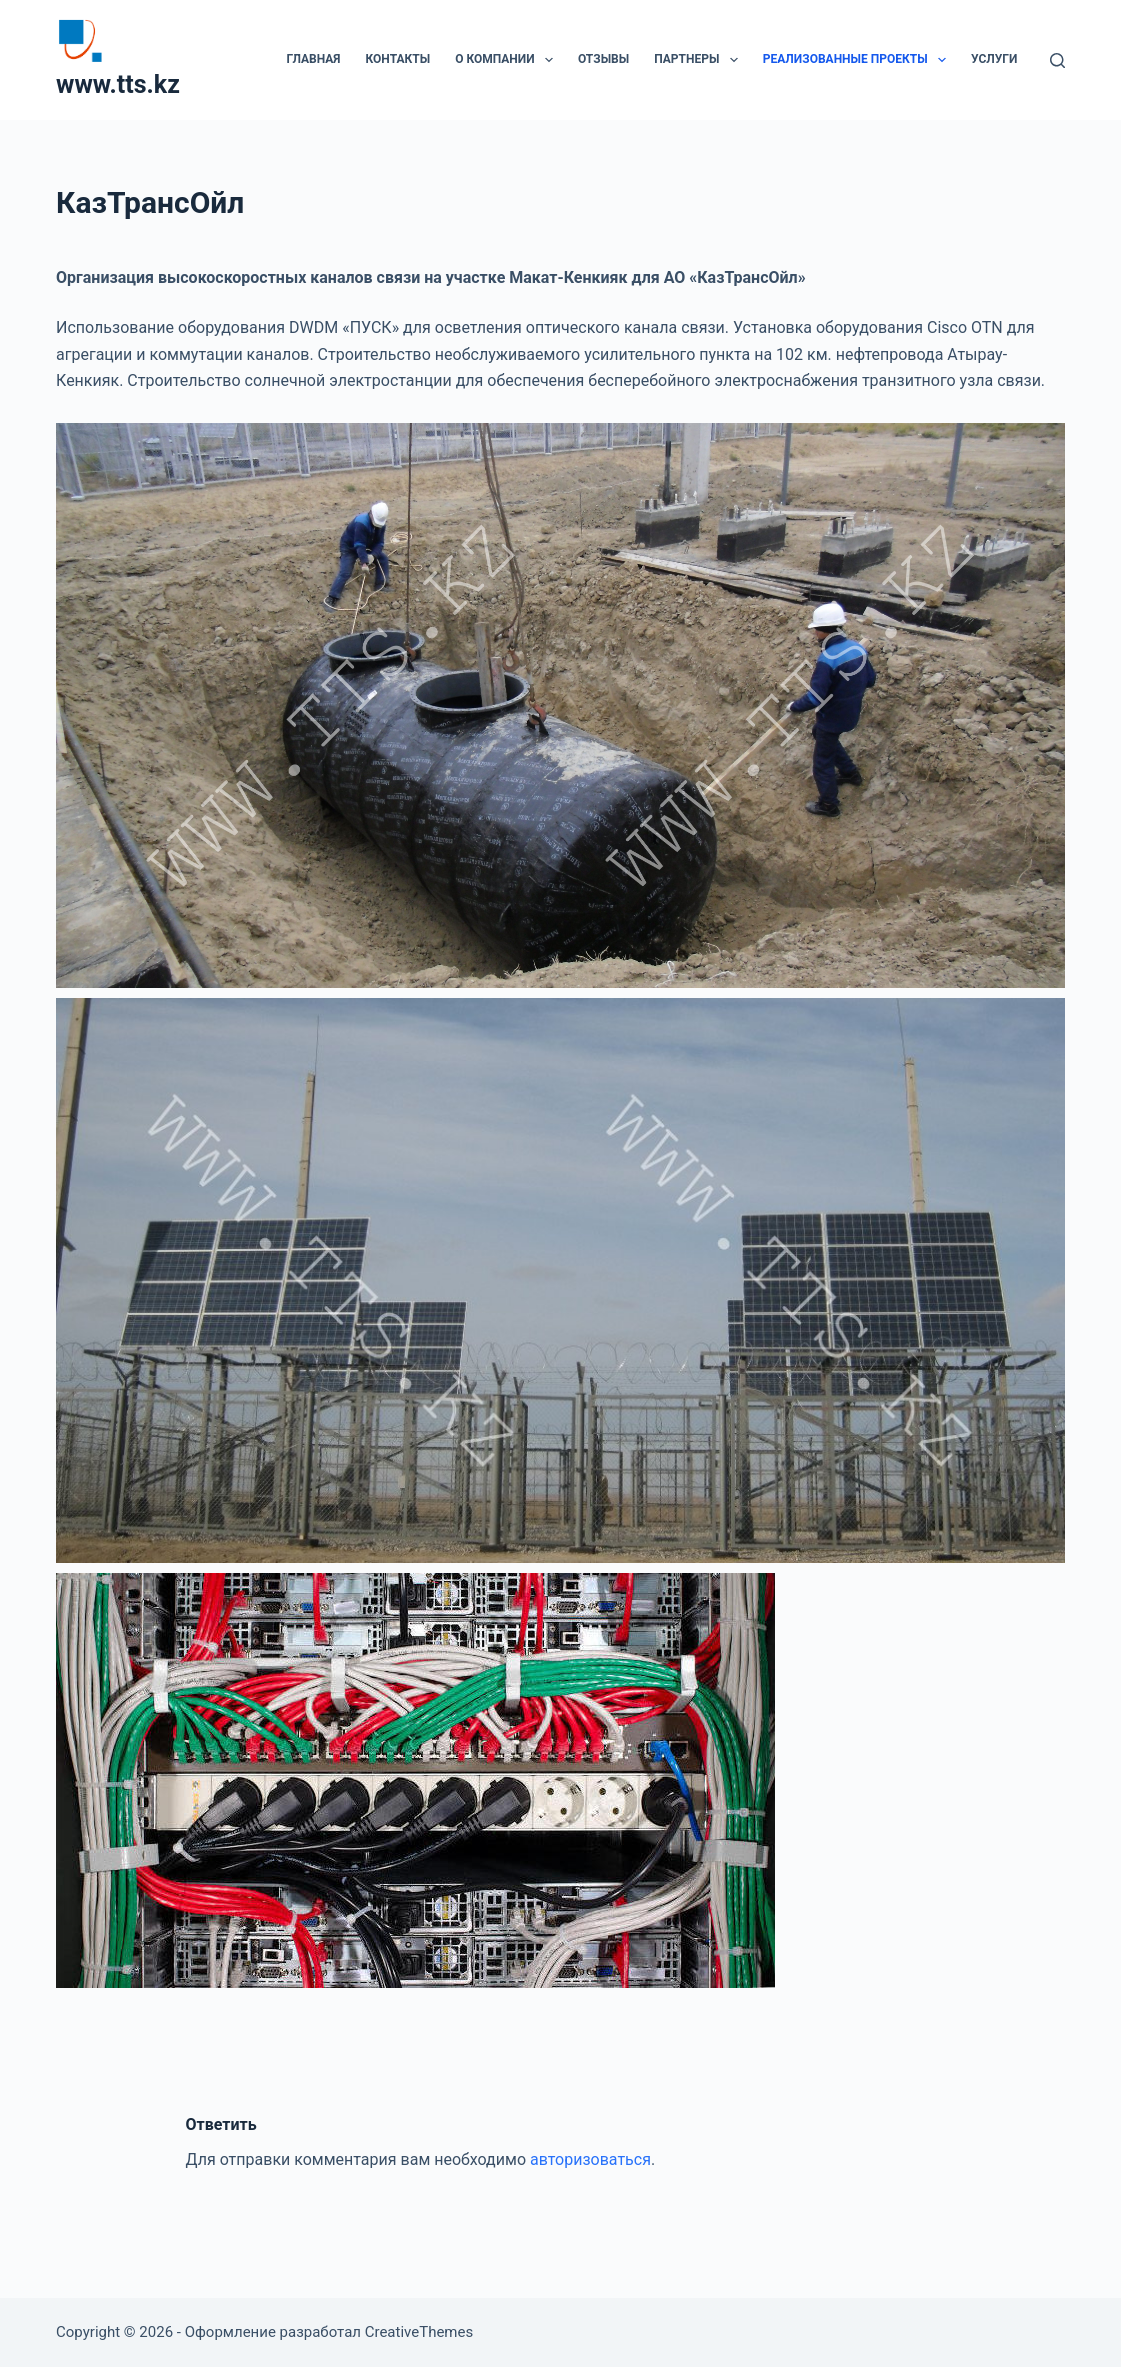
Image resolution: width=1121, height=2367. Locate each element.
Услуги (994, 59)
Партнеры (700, 60)
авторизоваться (590, 2159)
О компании (508, 60)
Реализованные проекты (858, 60)
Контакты (398, 59)
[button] (549, 60)
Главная (313, 59)
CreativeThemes (419, 2332)
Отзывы (603, 59)
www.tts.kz (118, 84)
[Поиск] (1057, 60)
